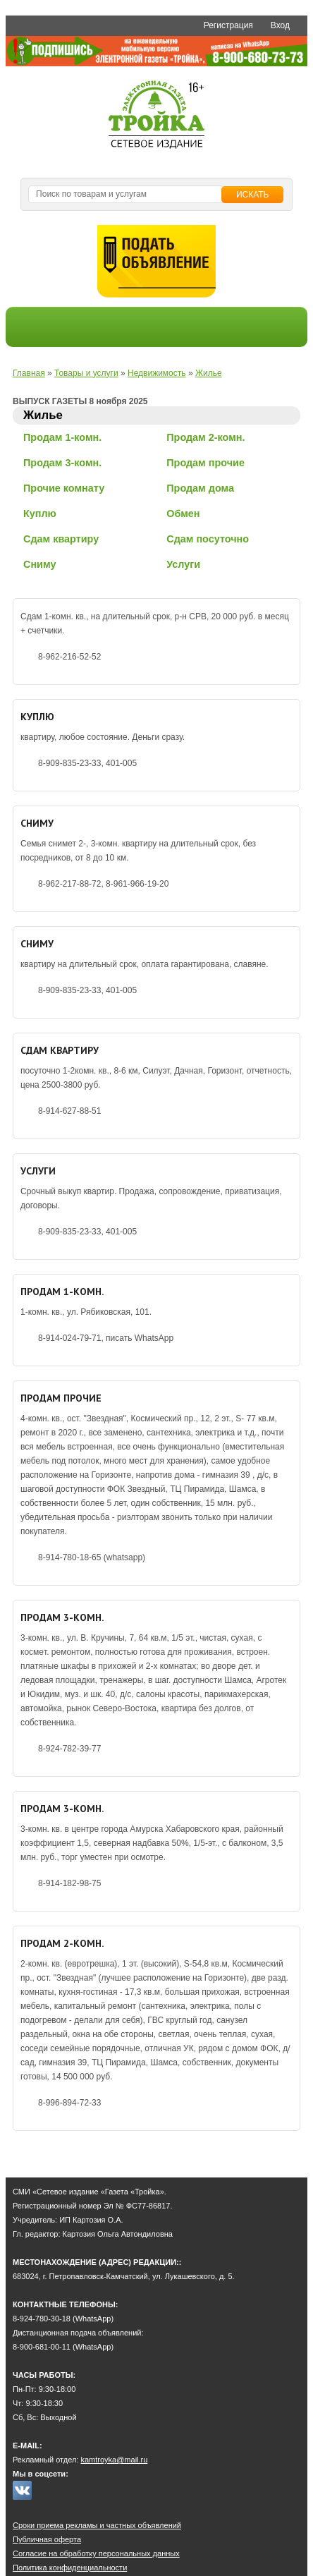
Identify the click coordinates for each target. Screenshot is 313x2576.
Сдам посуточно (207, 539)
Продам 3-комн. (62, 462)
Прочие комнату (63, 488)
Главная (29, 373)
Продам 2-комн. (205, 437)
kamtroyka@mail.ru (113, 2459)
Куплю (39, 513)
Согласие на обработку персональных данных (96, 2553)
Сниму (39, 564)
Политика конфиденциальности (70, 2567)
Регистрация (228, 25)
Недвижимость (157, 373)
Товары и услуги (86, 373)
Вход (280, 25)
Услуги (183, 564)
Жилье (208, 373)
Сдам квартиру (61, 539)
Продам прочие (205, 462)
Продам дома (200, 488)
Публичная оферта (47, 2539)
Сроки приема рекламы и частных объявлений (97, 2525)
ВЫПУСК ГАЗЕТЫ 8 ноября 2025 (80, 401)
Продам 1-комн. (62, 437)
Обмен (183, 513)
